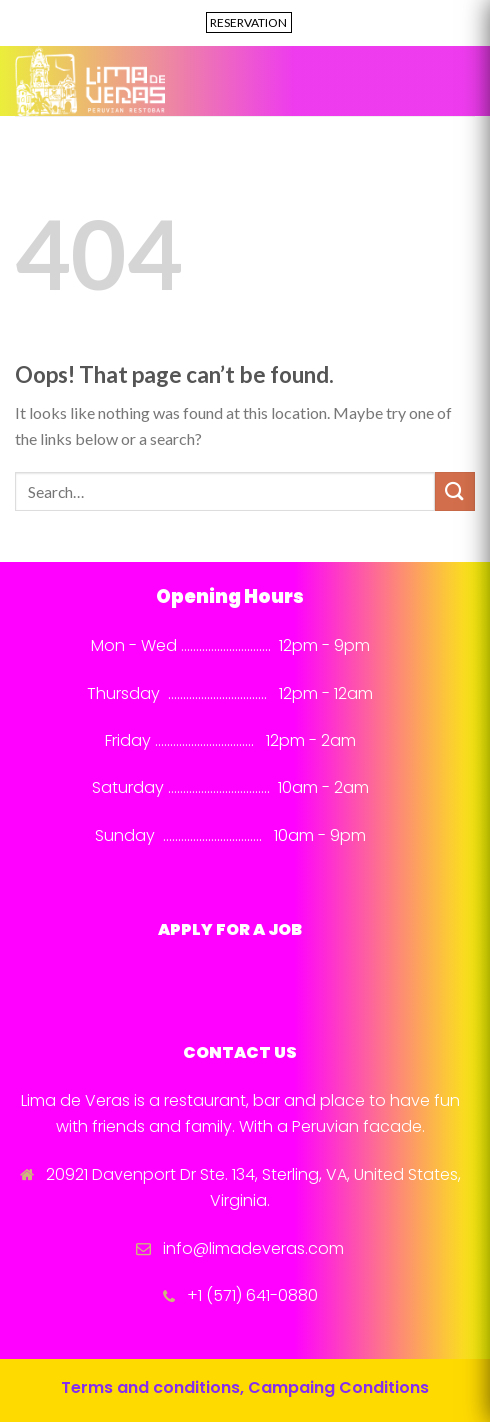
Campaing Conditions (338, 1387)
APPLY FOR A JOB (230, 929)
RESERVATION (248, 22)
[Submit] (455, 491)
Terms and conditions (150, 1387)
